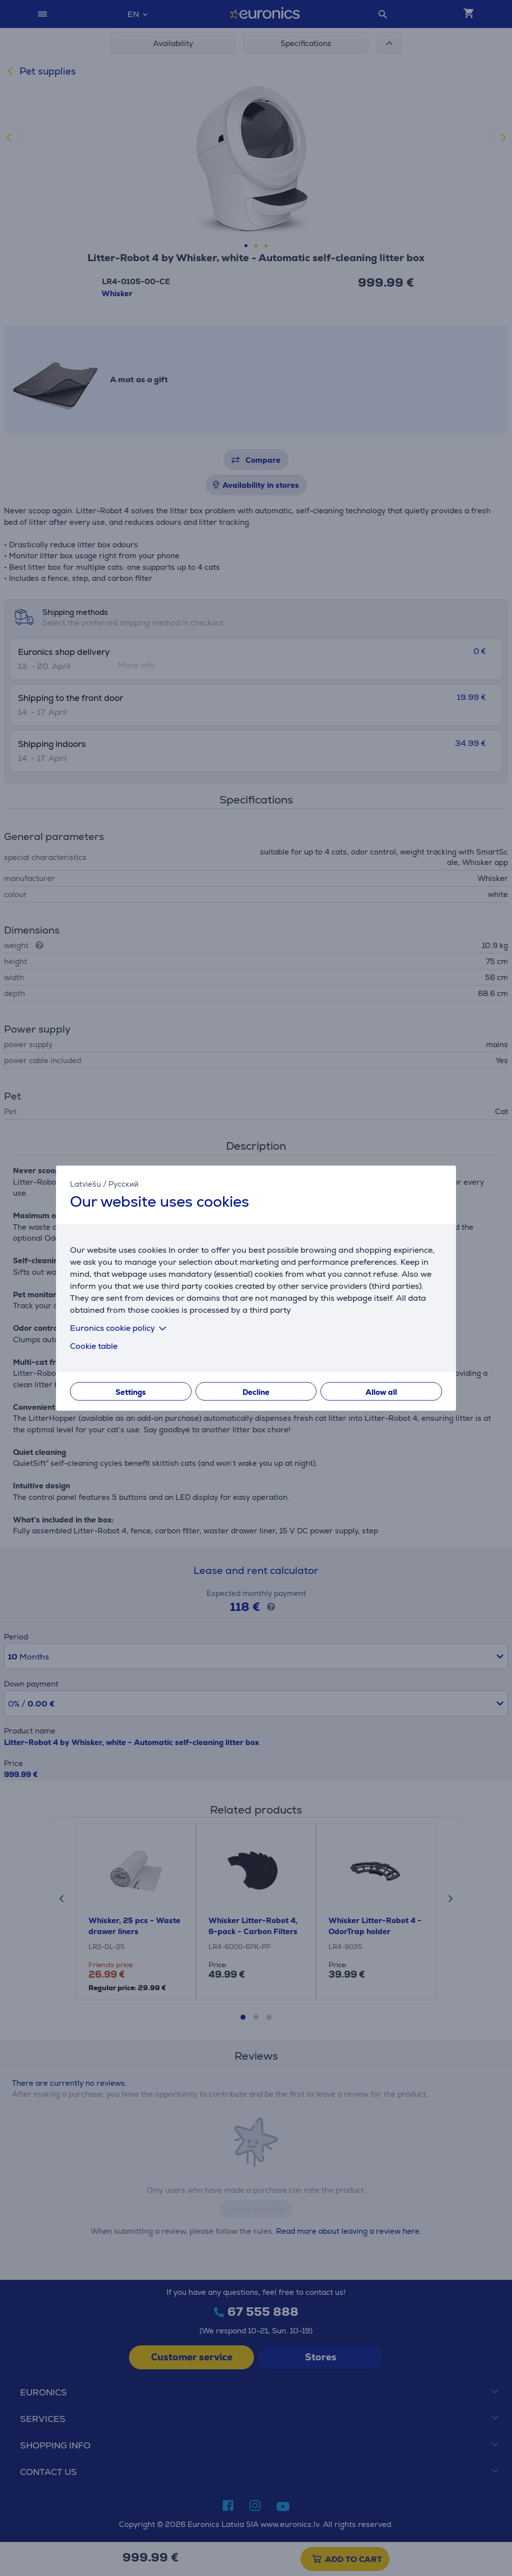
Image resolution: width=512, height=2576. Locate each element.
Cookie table (94, 1346)
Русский (123, 1183)
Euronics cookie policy (120, 1328)
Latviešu (85, 1183)
